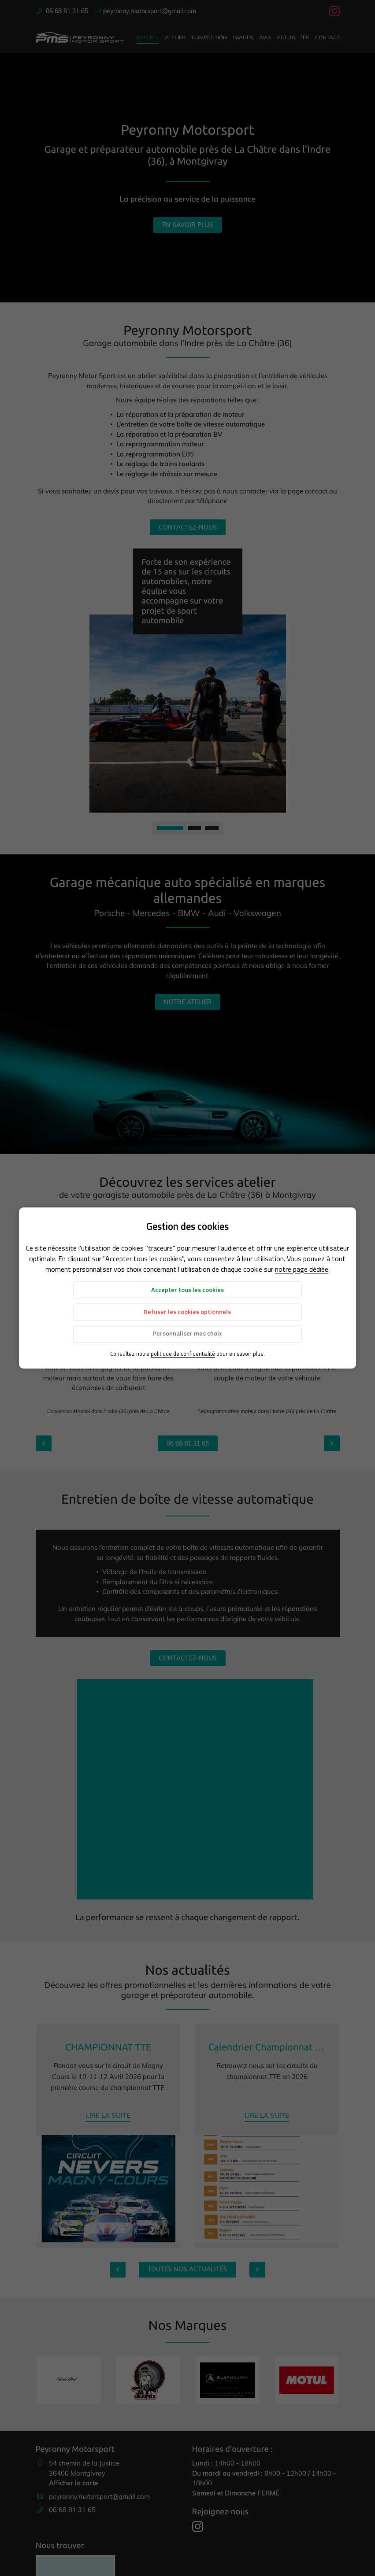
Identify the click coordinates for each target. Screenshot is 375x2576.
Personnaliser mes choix (187, 1333)
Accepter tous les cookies (187, 1290)
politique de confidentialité (183, 1353)
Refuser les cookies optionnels (187, 1312)
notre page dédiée (301, 1269)
